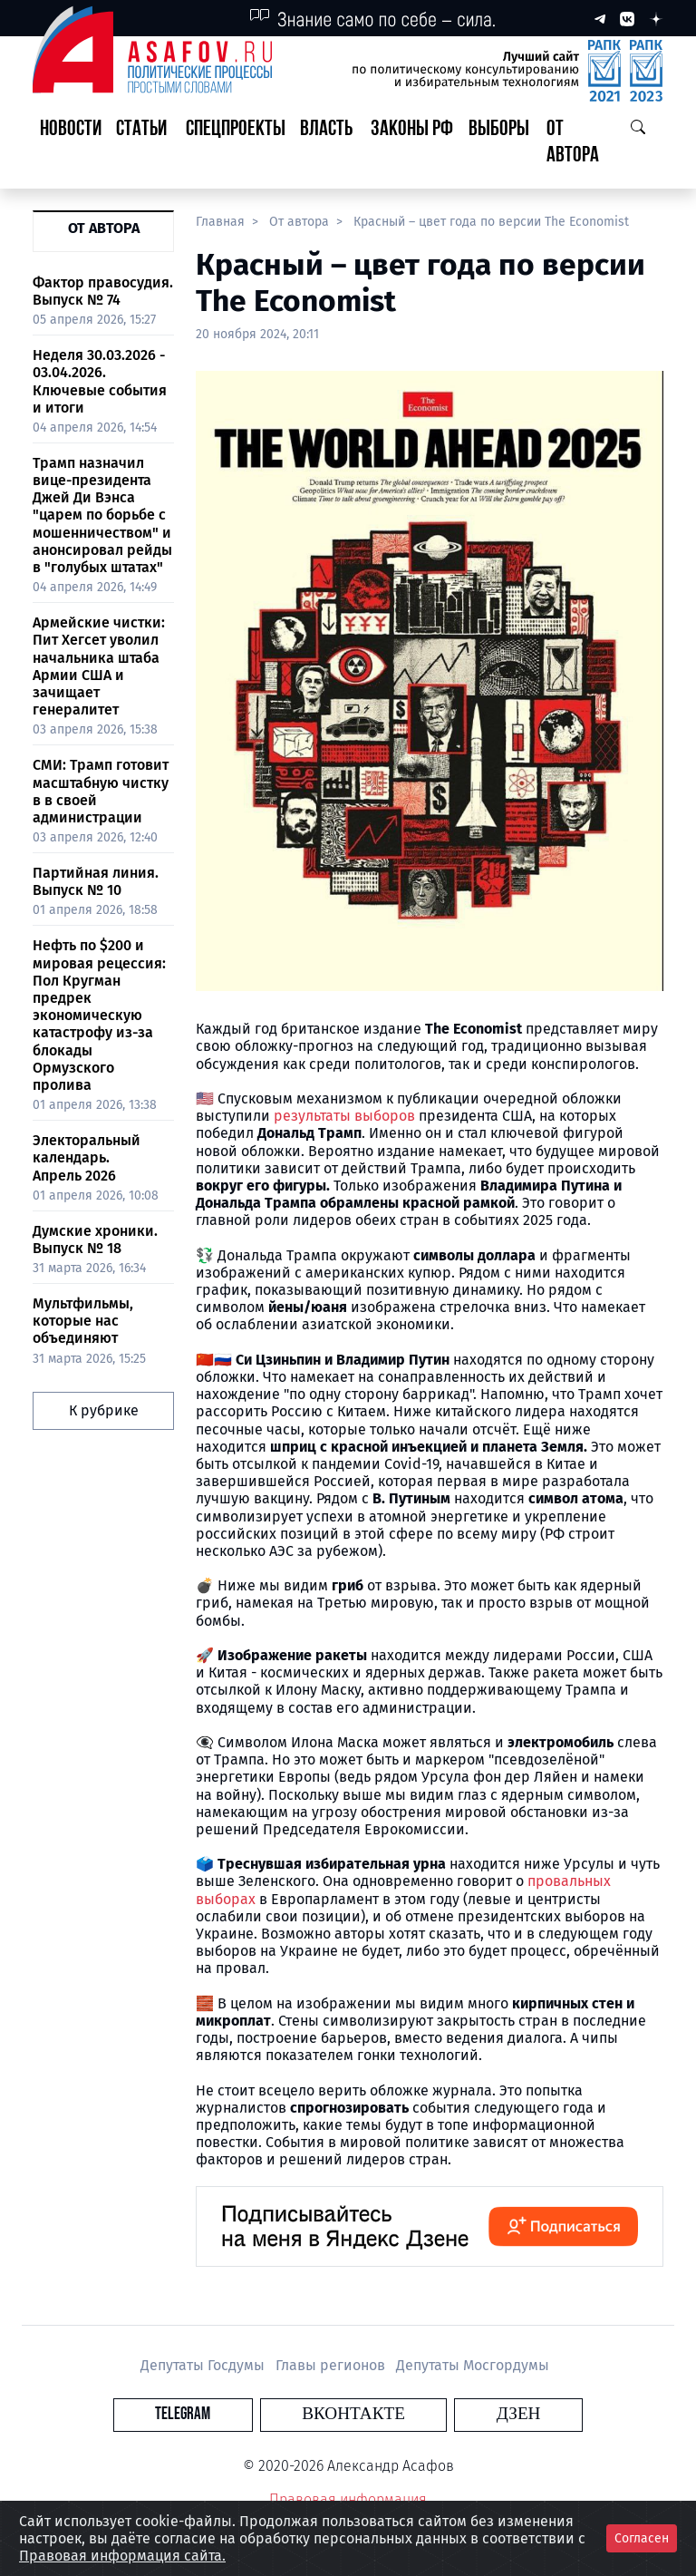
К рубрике (104, 1410)
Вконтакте (353, 2414)
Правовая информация (348, 2499)
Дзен (458, 2414)
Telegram (243, 2414)
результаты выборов (344, 1115)
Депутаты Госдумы (204, 2365)
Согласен (641, 2538)
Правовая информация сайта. (122, 2555)
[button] (144, 143)
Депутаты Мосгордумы (472, 2365)
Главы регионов (332, 2365)
